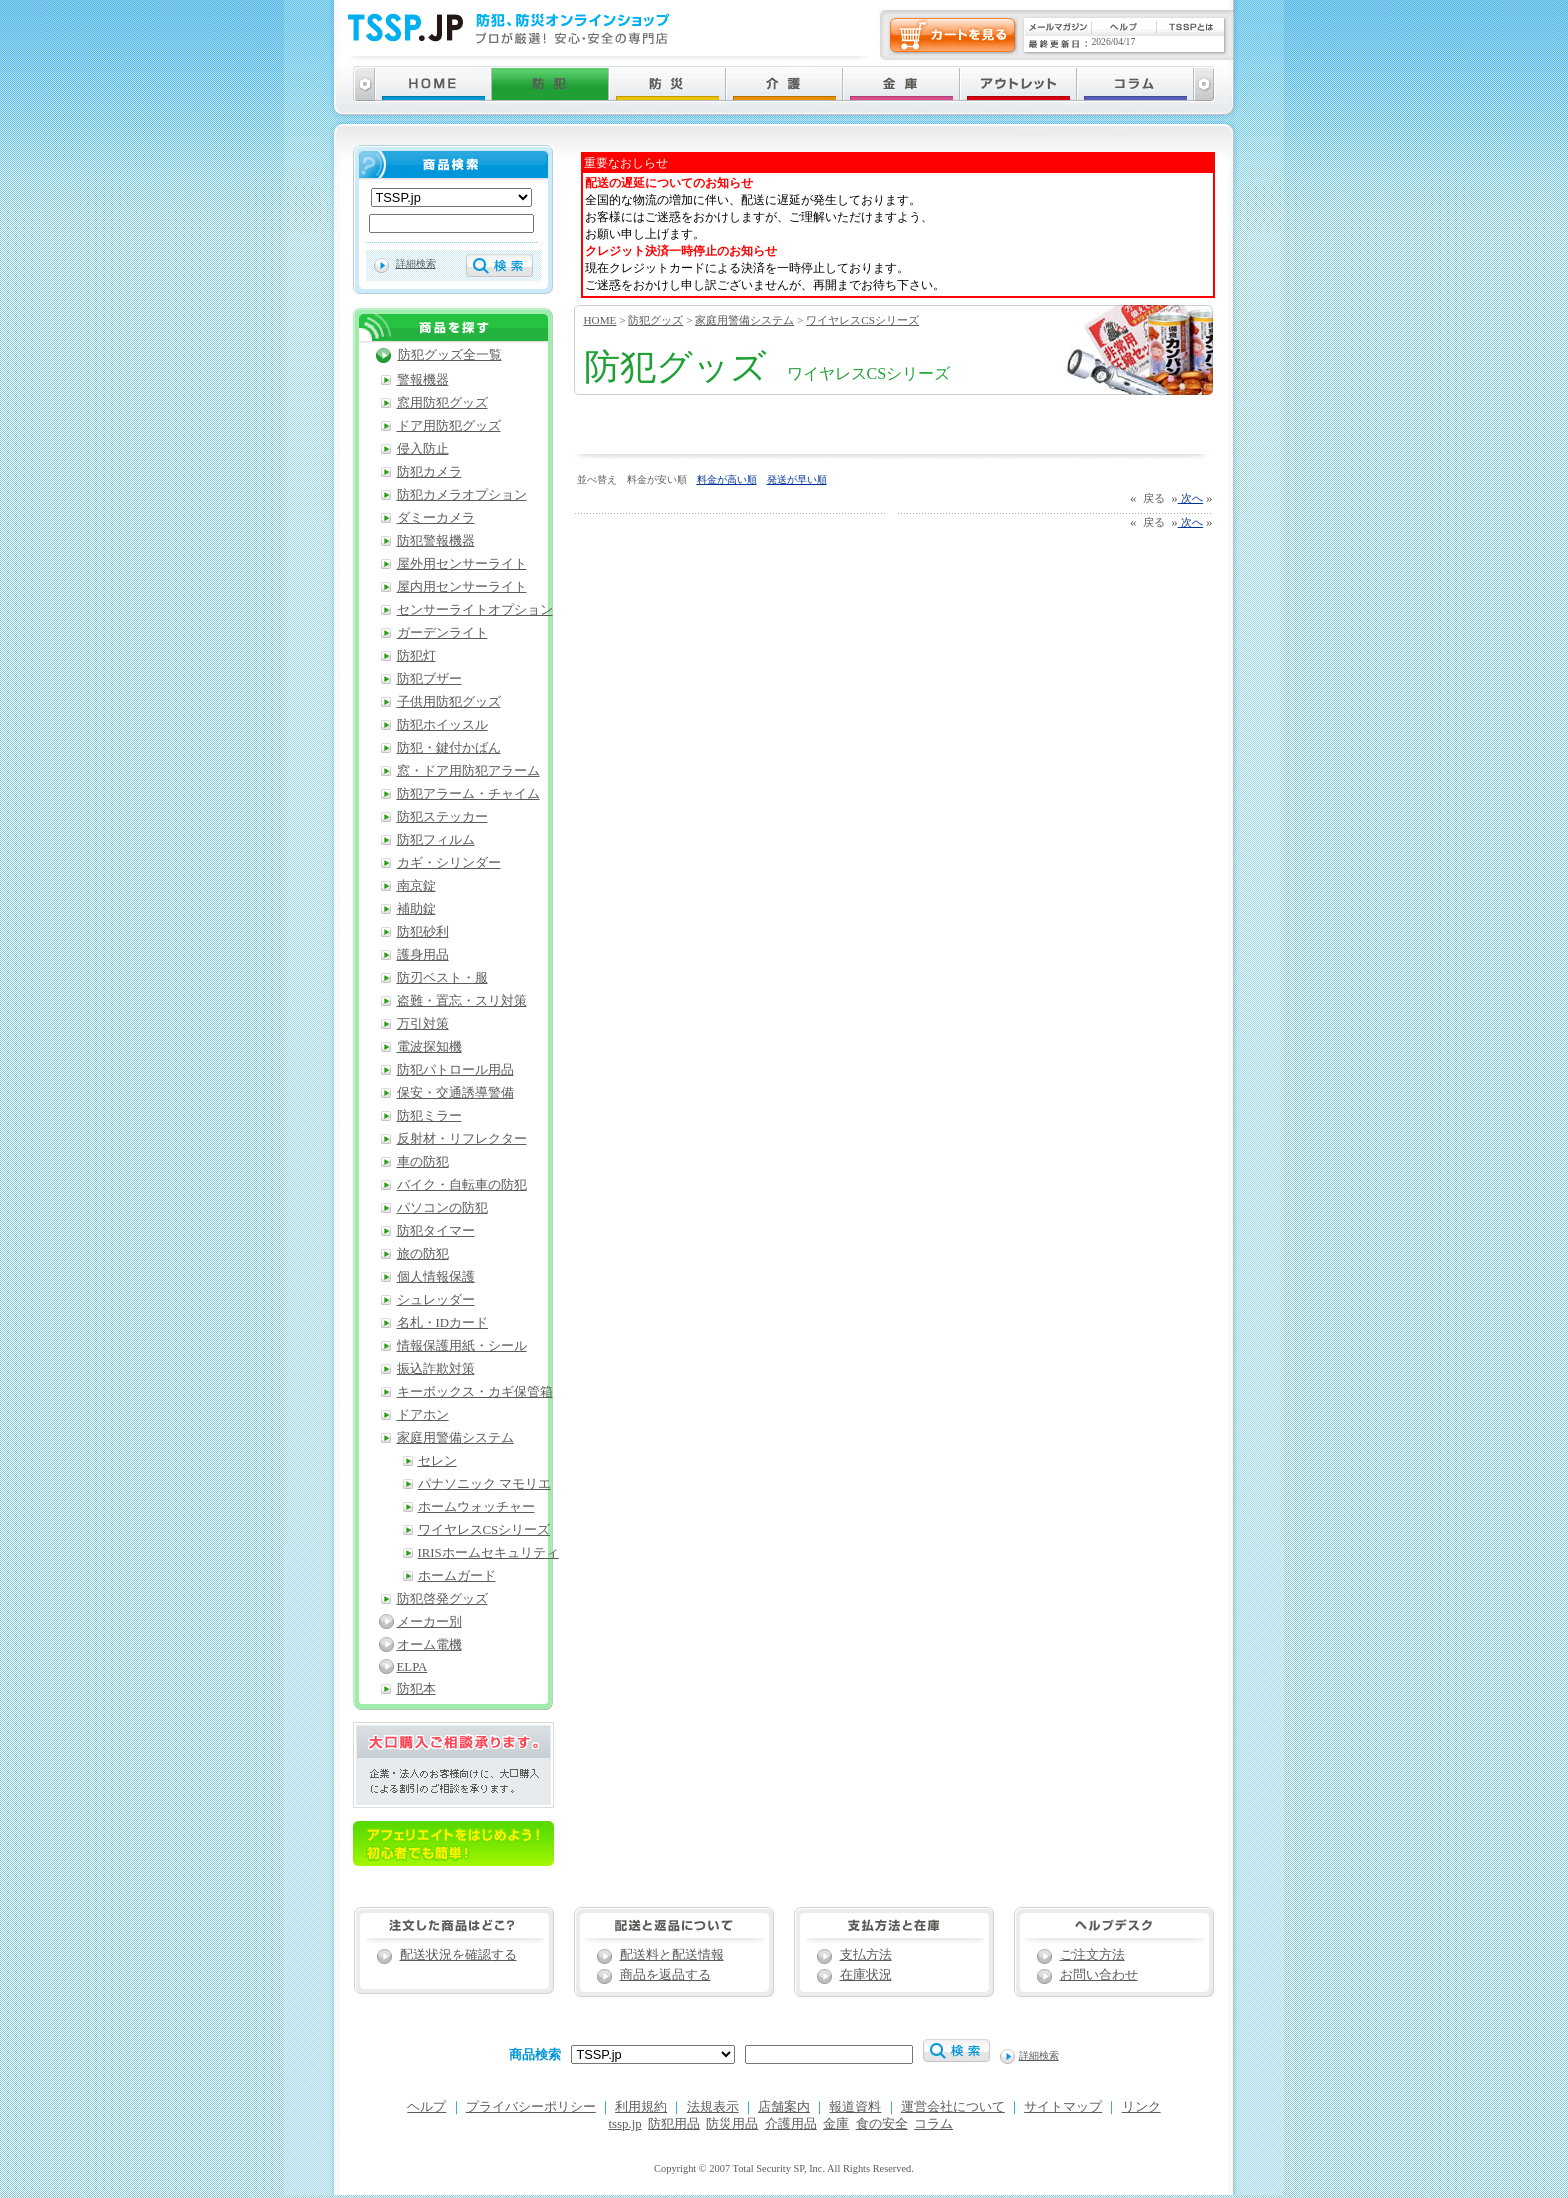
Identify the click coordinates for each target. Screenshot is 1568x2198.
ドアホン (423, 1415)
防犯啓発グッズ (442, 1599)
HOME (600, 320)
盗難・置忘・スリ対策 (462, 1001)
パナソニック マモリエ (484, 1484)
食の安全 (882, 2124)
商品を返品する (665, 1975)
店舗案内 (784, 2107)
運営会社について (953, 2107)
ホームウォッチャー (476, 1507)
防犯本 (416, 1689)
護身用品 (423, 955)
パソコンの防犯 (442, 1208)
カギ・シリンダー (449, 863)
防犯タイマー (436, 1231)
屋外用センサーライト (462, 564)
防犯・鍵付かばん (449, 748)
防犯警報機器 (436, 541)
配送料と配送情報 (672, 1955)
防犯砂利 (423, 932)
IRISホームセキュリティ (488, 1553)
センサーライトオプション (475, 610)
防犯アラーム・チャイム (468, 794)
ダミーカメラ (436, 518)
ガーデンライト (442, 633)
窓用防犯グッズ (442, 403)
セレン (437, 1461)
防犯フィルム (436, 840)
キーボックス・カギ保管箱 (475, 1392)
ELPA (412, 1667)
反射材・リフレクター (462, 1139)
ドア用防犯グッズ (449, 426)
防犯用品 (674, 2124)
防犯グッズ (655, 320)
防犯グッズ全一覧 (450, 355)
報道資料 (855, 2107)
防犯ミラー (429, 1116)
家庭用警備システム (744, 320)
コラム (933, 2124)
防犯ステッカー (442, 817)
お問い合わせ (1099, 1975)
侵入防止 (423, 449)
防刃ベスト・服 (442, 978)
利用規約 (641, 2107)
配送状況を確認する (458, 1955)
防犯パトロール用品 (455, 1070)
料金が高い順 (727, 479)
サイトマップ (1063, 2107)
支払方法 (866, 1955)
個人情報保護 (436, 1277)
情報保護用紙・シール (462, 1346)
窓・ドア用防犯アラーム (468, 771)
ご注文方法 (1092, 1955)
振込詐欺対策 (436, 1369)
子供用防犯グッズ (449, 702)
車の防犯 (423, 1162)
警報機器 (423, 380)
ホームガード (457, 1576)
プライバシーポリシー (531, 2107)
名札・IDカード (443, 1323)
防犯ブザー (429, 679)
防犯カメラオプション (462, 495)
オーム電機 (429, 1645)
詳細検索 (416, 263)
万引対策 (423, 1024)
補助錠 (416, 909)
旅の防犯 (423, 1254)
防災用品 (732, 2124)
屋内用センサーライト (462, 587)
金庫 (836, 2124)
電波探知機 (429, 1047)
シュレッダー (436, 1300)
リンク (1141, 2107)
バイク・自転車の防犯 (462, 1185)
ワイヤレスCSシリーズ (862, 320)
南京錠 (416, 886)
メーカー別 (429, 1622)
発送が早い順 (797, 479)
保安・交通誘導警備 (455, 1093)
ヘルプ (426, 2107)
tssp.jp (625, 2124)
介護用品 (791, 2124)
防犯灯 (416, 656)
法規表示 (713, 2107)
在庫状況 (866, 1975)
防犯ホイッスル (442, 725)
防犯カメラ (429, 472)
